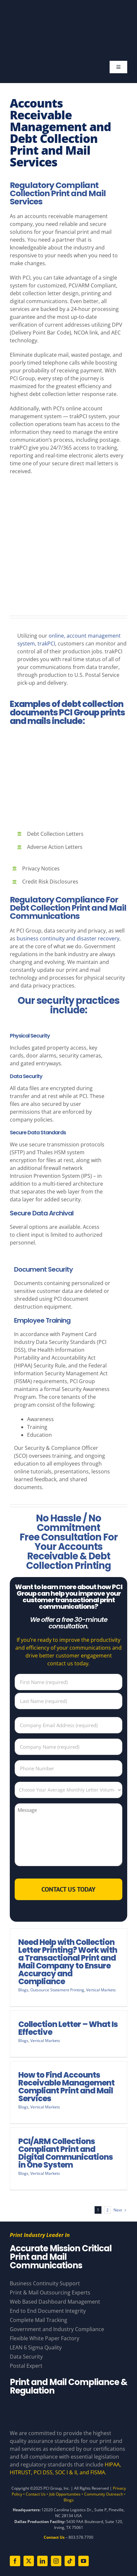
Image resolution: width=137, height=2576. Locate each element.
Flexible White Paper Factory (44, 2338)
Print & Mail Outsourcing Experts (50, 2292)
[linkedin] (42, 2561)
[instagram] (56, 2561)
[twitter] (28, 2561)
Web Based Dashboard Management (55, 2301)
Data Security (26, 1076)
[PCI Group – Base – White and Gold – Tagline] (63, 12)
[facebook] (15, 2561)
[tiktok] (70, 2561)
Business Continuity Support (45, 2283)
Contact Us (36, 2494)
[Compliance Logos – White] (68, 2407)
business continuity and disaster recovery (68, 938)
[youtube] (83, 2561)
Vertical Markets (101, 1990)
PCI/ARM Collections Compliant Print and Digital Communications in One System (65, 2153)
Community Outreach (103, 2494)
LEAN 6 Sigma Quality (36, 2347)
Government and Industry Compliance (57, 2329)
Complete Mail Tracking (38, 2320)
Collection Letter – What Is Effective (68, 2028)
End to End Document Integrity (48, 2310)
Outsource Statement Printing (57, 1990)
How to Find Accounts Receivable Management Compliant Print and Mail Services (66, 2086)
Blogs (23, 1990)
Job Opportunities (65, 2494)
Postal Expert (26, 2365)
